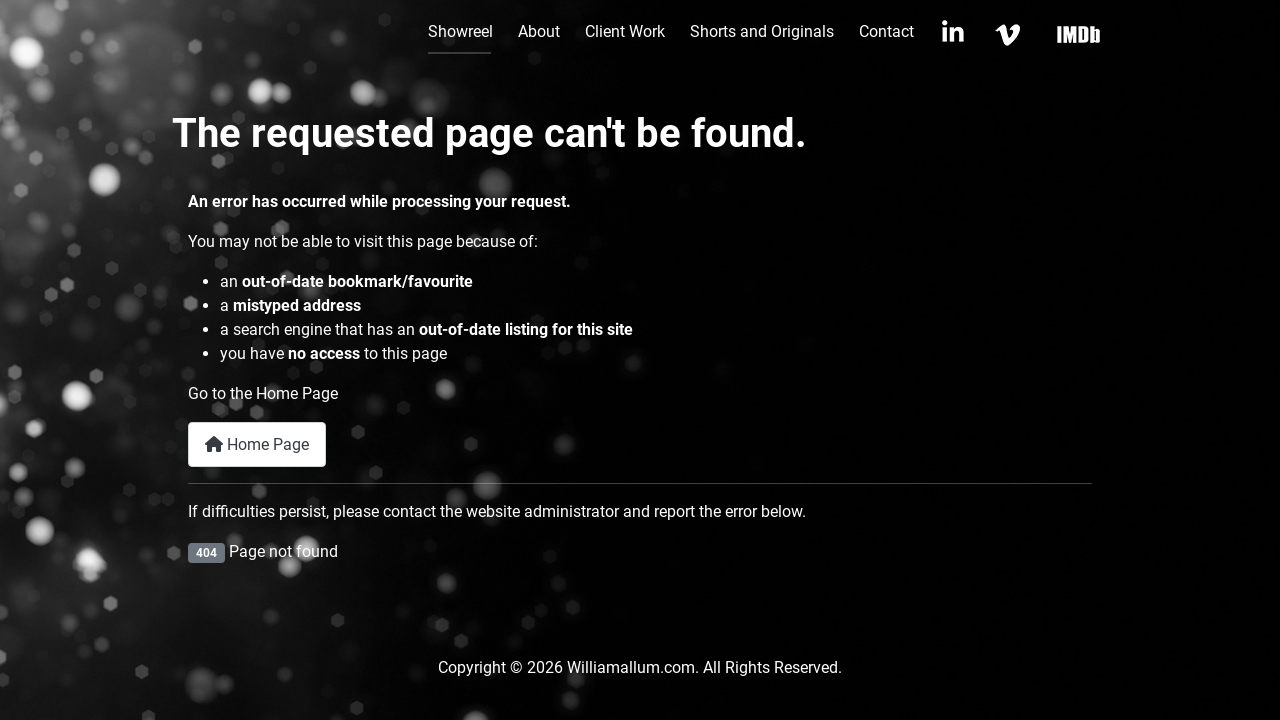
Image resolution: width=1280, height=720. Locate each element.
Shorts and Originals (762, 31)
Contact (886, 31)
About (539, 31)
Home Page (257, 444)
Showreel (460, 31)
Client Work (625, 31)
